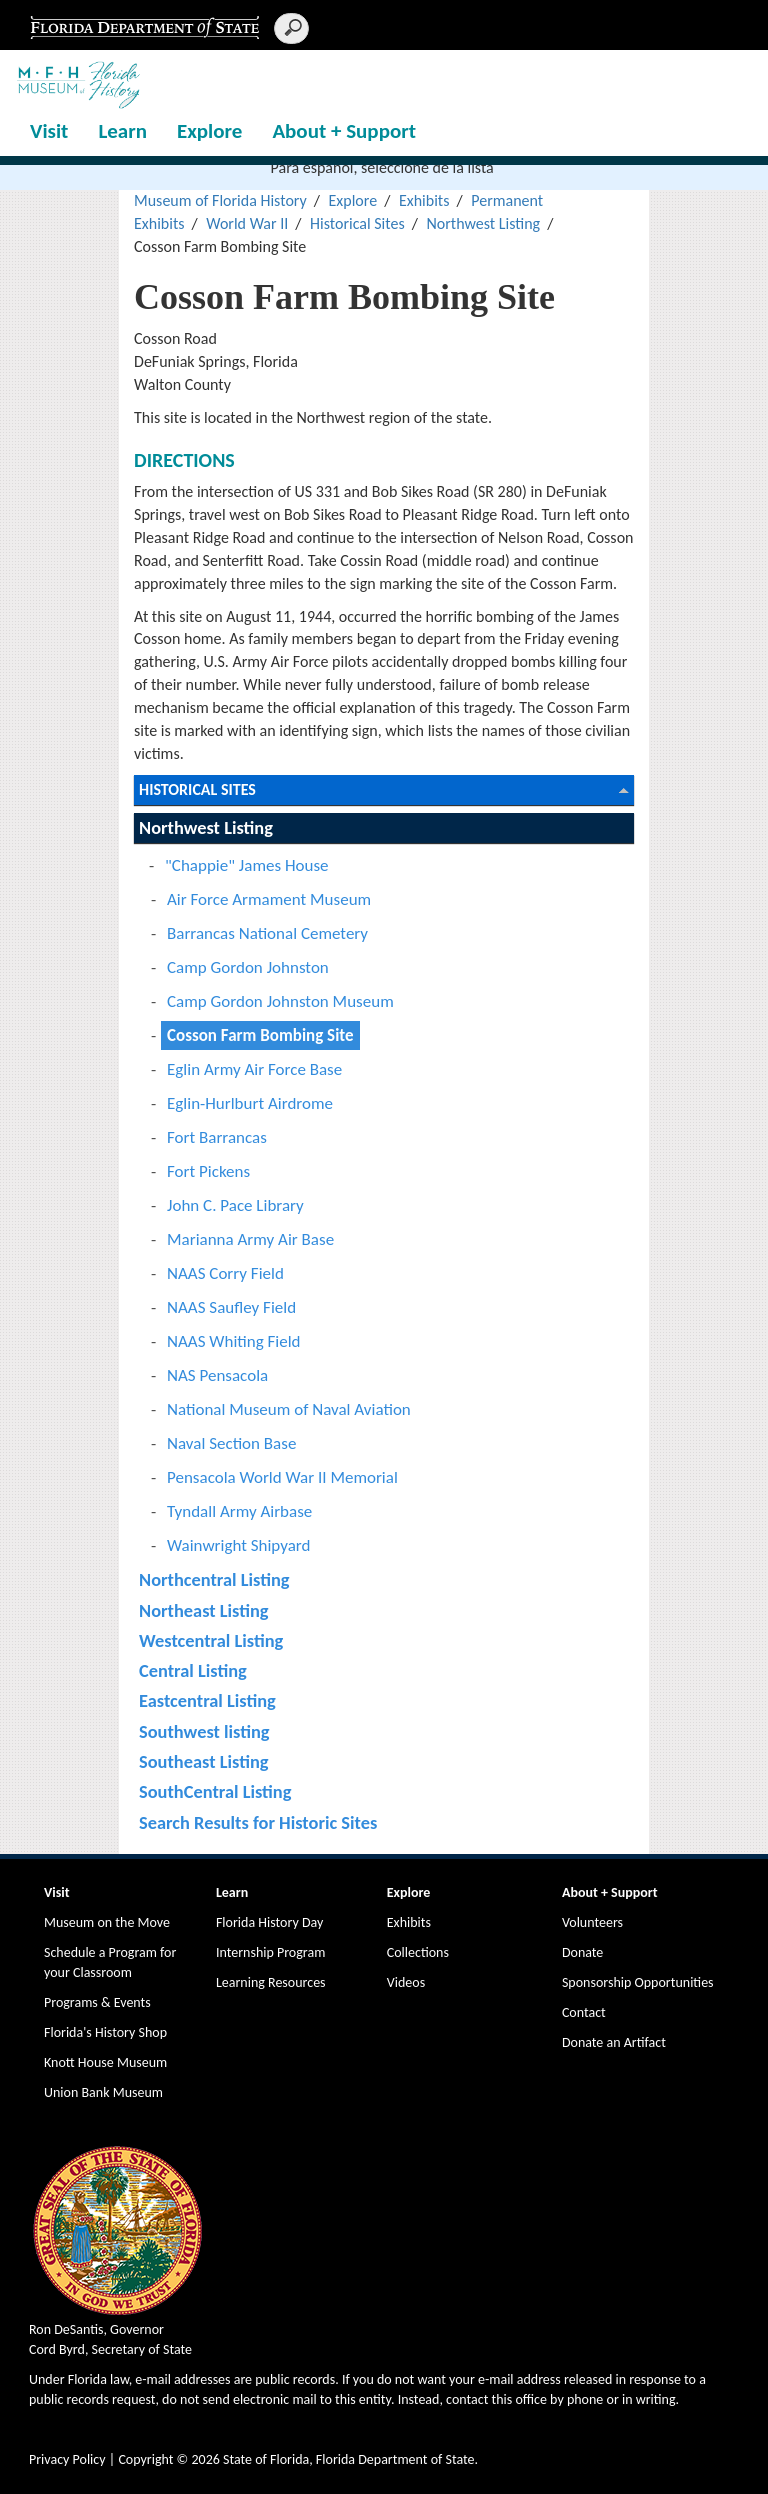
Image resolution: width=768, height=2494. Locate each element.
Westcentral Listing (211, 1640)
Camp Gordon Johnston (248, 967)
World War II (247, 223)
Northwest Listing (483, 223)
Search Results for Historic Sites (258, 1822)
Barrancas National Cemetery (267, 933)
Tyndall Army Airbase (239, 1511)
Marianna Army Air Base (250, 1239)
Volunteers (592, 1922)
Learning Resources (271, 1982)
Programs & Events (97, 2002)
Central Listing (193, 1670)
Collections (418, 1952)
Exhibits (424, 200)
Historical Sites (357, 223)
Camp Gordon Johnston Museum (280, 1001)
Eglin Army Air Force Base (254, 1069)
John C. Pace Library (235, 1205)
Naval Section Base (231, 1443)
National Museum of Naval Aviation (289, 1409)
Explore (209, 131)
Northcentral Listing (214, 1579)
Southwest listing (204, 1731)
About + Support (344, 131)
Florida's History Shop (105, 2032)
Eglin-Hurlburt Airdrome (250, 1103)
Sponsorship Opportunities (638, 1982)
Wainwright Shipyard (238, 1545)
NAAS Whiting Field (234, 1341)
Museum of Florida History (220, 200)
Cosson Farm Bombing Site (260, 1035)
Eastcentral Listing (207, 1700)
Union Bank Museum (103, 2092)
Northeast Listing (204, 1610)
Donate (582, 1952)
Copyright (145, 2459)
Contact (584, 2012)
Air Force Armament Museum (269, 899)
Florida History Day (269, 1922)
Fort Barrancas (217, 1137)
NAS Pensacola (217, 1375)
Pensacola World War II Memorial (282, 1477)
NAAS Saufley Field (231, 1307)
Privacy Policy (67, 2459)
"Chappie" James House (247, 865)
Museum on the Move (107, 1922)
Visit (49, 131)
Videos (406, 1982)
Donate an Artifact (614, 2042)
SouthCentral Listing (215, 1791)
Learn (122, 131)
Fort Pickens (208, 1171)
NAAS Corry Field (225, 1273)
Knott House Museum (105, 2062)
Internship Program (270, 1952)
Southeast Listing (203, 1761)
